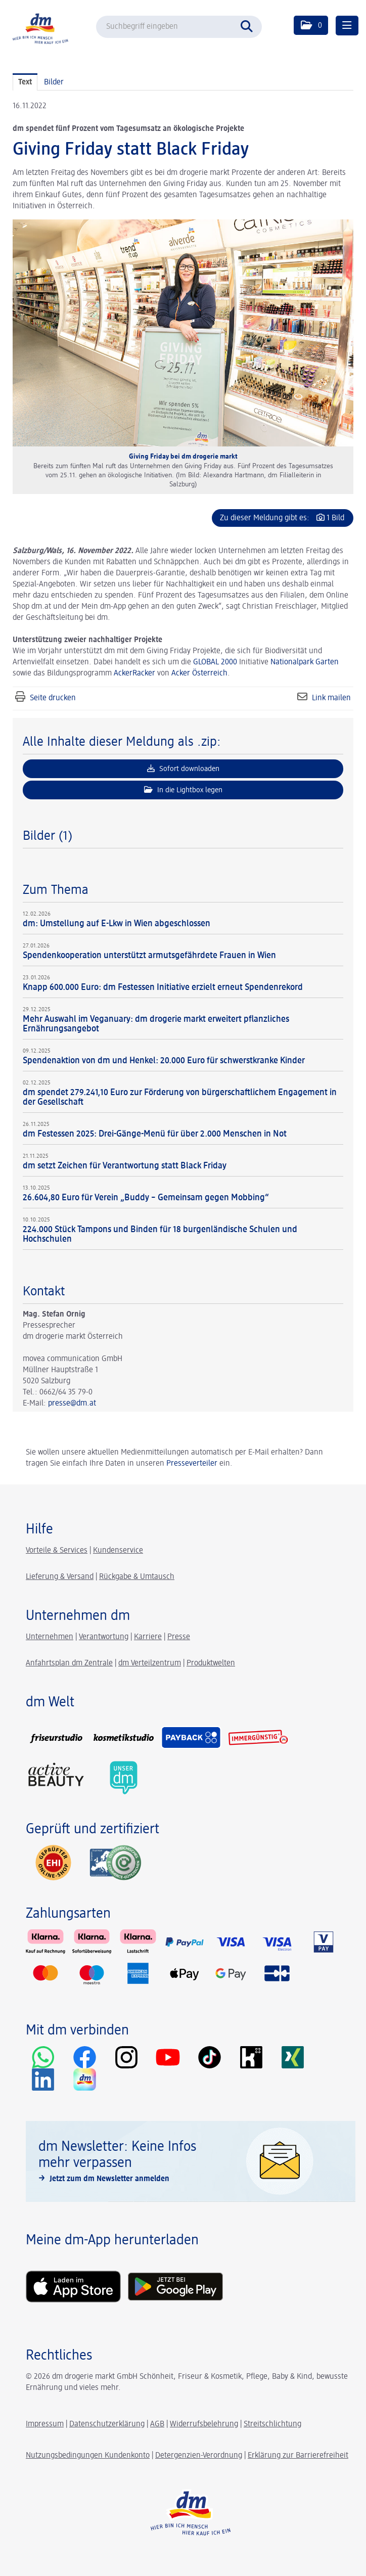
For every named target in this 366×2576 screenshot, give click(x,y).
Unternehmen (49, 1637)
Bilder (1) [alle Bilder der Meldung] (47, 836)
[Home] (40, 28)
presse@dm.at (72, 1403)
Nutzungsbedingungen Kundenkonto (88, 2456)
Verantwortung (103, 1637)
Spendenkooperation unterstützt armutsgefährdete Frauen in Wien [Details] (149, 955)
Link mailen (331, 698)
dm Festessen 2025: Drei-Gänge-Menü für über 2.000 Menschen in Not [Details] (155, 1134)
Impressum (45, 2424)
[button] (311, 25)
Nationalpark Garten (304, 662)
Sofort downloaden (183, 768)
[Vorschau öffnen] (183, 332)
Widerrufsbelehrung (204, 2424)
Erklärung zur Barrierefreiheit (298, 2456)
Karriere (148, 1637)
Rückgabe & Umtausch (136, 1577)
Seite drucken (53, 698)
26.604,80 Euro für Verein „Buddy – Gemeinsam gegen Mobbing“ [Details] (146, 1197)
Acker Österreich (199, 673)
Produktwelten (211, 1663)
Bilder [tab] (54, 82)
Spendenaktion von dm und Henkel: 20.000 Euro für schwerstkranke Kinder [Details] (164, 1060)
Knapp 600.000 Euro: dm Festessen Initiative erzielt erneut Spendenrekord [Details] (163, 987)
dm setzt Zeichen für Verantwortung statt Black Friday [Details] (124, 1165)
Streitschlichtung (272, 2424)
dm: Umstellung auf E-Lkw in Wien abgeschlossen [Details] (116, 923)
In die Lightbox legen (183, 790)
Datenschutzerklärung (107, 2424)
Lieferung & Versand (60, 1577)
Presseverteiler (191, 1464)
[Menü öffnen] (347, 25)
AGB (157, 2424)
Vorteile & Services (56, 1551)
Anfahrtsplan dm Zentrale (69, 1663)
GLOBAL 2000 (215, 662)
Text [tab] (25, 82)
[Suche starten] (249, 25)
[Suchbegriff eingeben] (179, 27)
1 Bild (335, 518)
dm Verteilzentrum (149, 1663)
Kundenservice (118, 1551)
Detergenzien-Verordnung (198, 2456)
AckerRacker (134, 673)
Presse (178, 1637)
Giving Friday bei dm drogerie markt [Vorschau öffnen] (183, 456)
